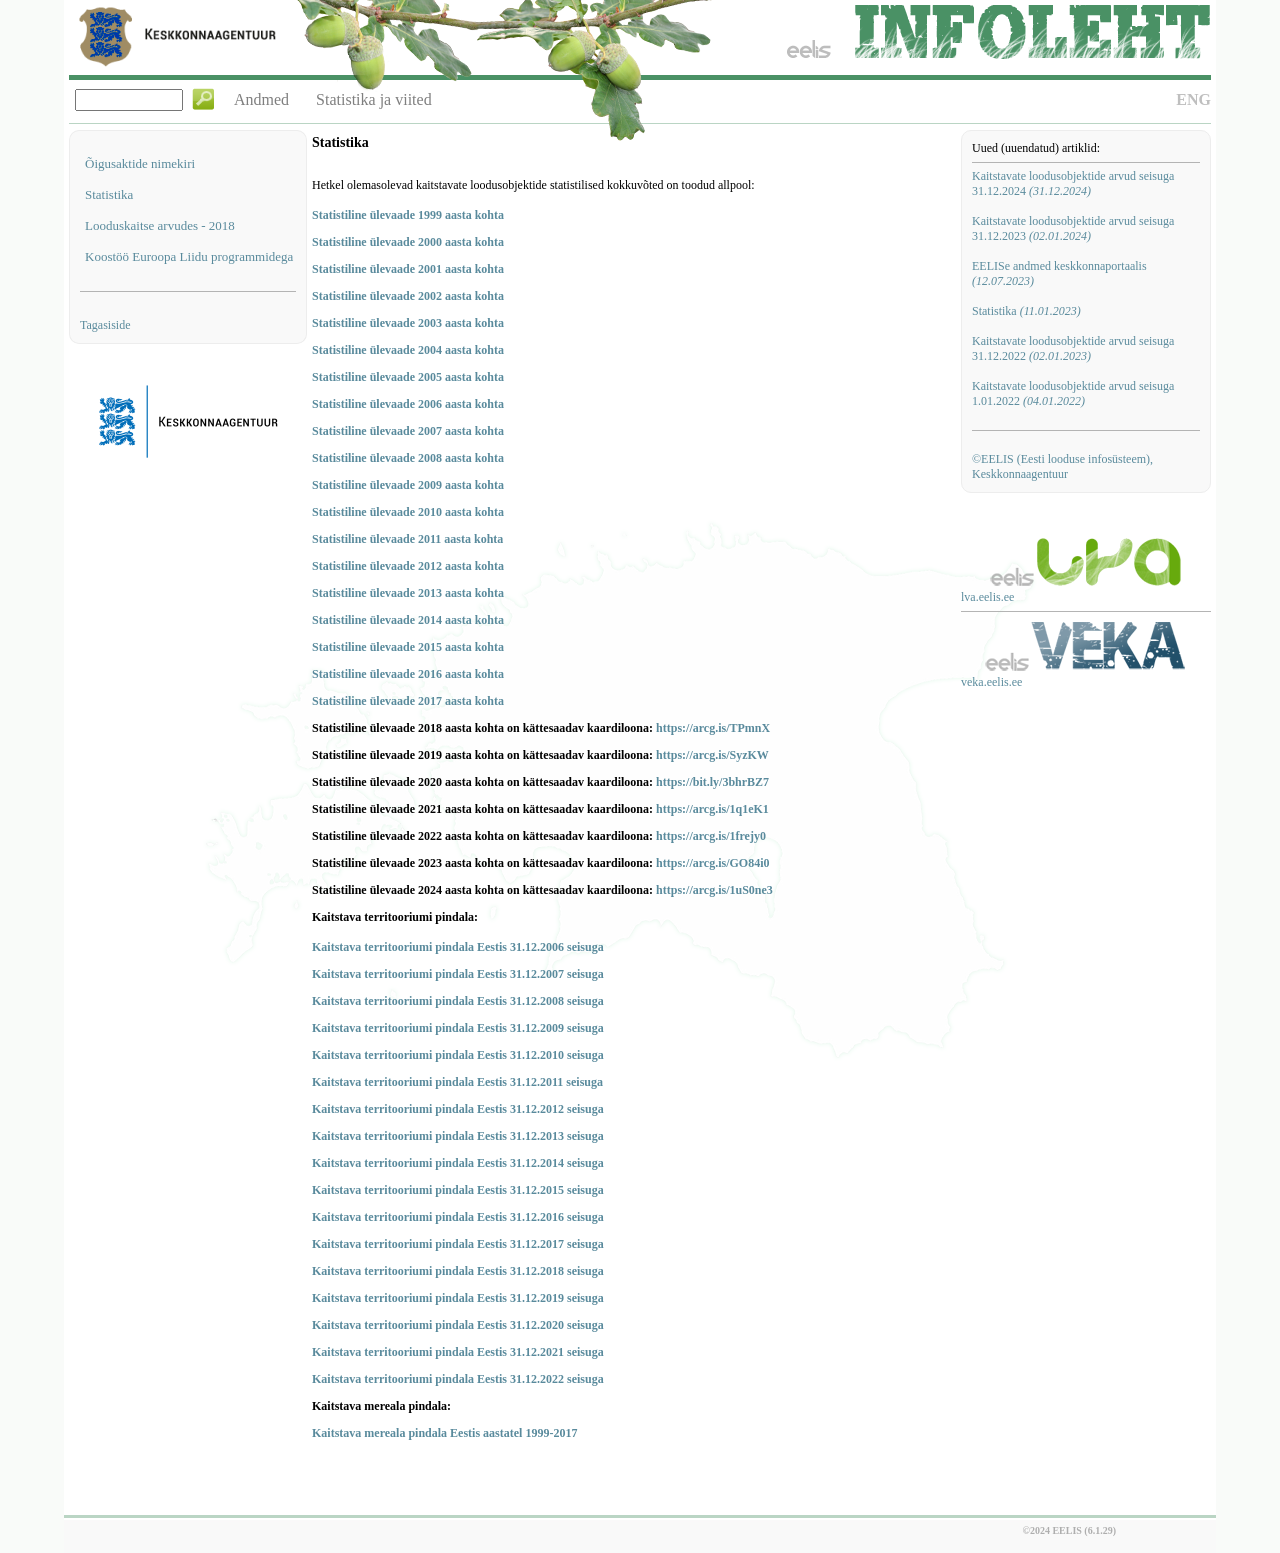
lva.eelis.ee (987, 597)
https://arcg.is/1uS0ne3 (714, 890)
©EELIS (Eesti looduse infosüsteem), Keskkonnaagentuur (1062, 466)
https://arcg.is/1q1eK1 (712, 809)
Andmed (261, 99)
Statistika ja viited (374, 99)
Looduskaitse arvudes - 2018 (160, 225)
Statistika (109, 194)
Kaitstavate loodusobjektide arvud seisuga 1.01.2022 (1073, 393)
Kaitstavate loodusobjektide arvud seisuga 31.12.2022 (1073, 348)
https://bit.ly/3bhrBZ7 (712, 782)
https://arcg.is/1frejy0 (711, 836)
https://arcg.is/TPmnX (713, 728)
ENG (1193, 99)
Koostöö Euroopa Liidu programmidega (189, 256)
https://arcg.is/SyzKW (712, 755)
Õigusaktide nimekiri (140, 163)
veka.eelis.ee (991, 682)
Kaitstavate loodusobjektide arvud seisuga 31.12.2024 (1073, 183)
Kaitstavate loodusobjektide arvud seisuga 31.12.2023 (1073, 228)
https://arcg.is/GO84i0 (712, 863)
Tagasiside (105, 325)
